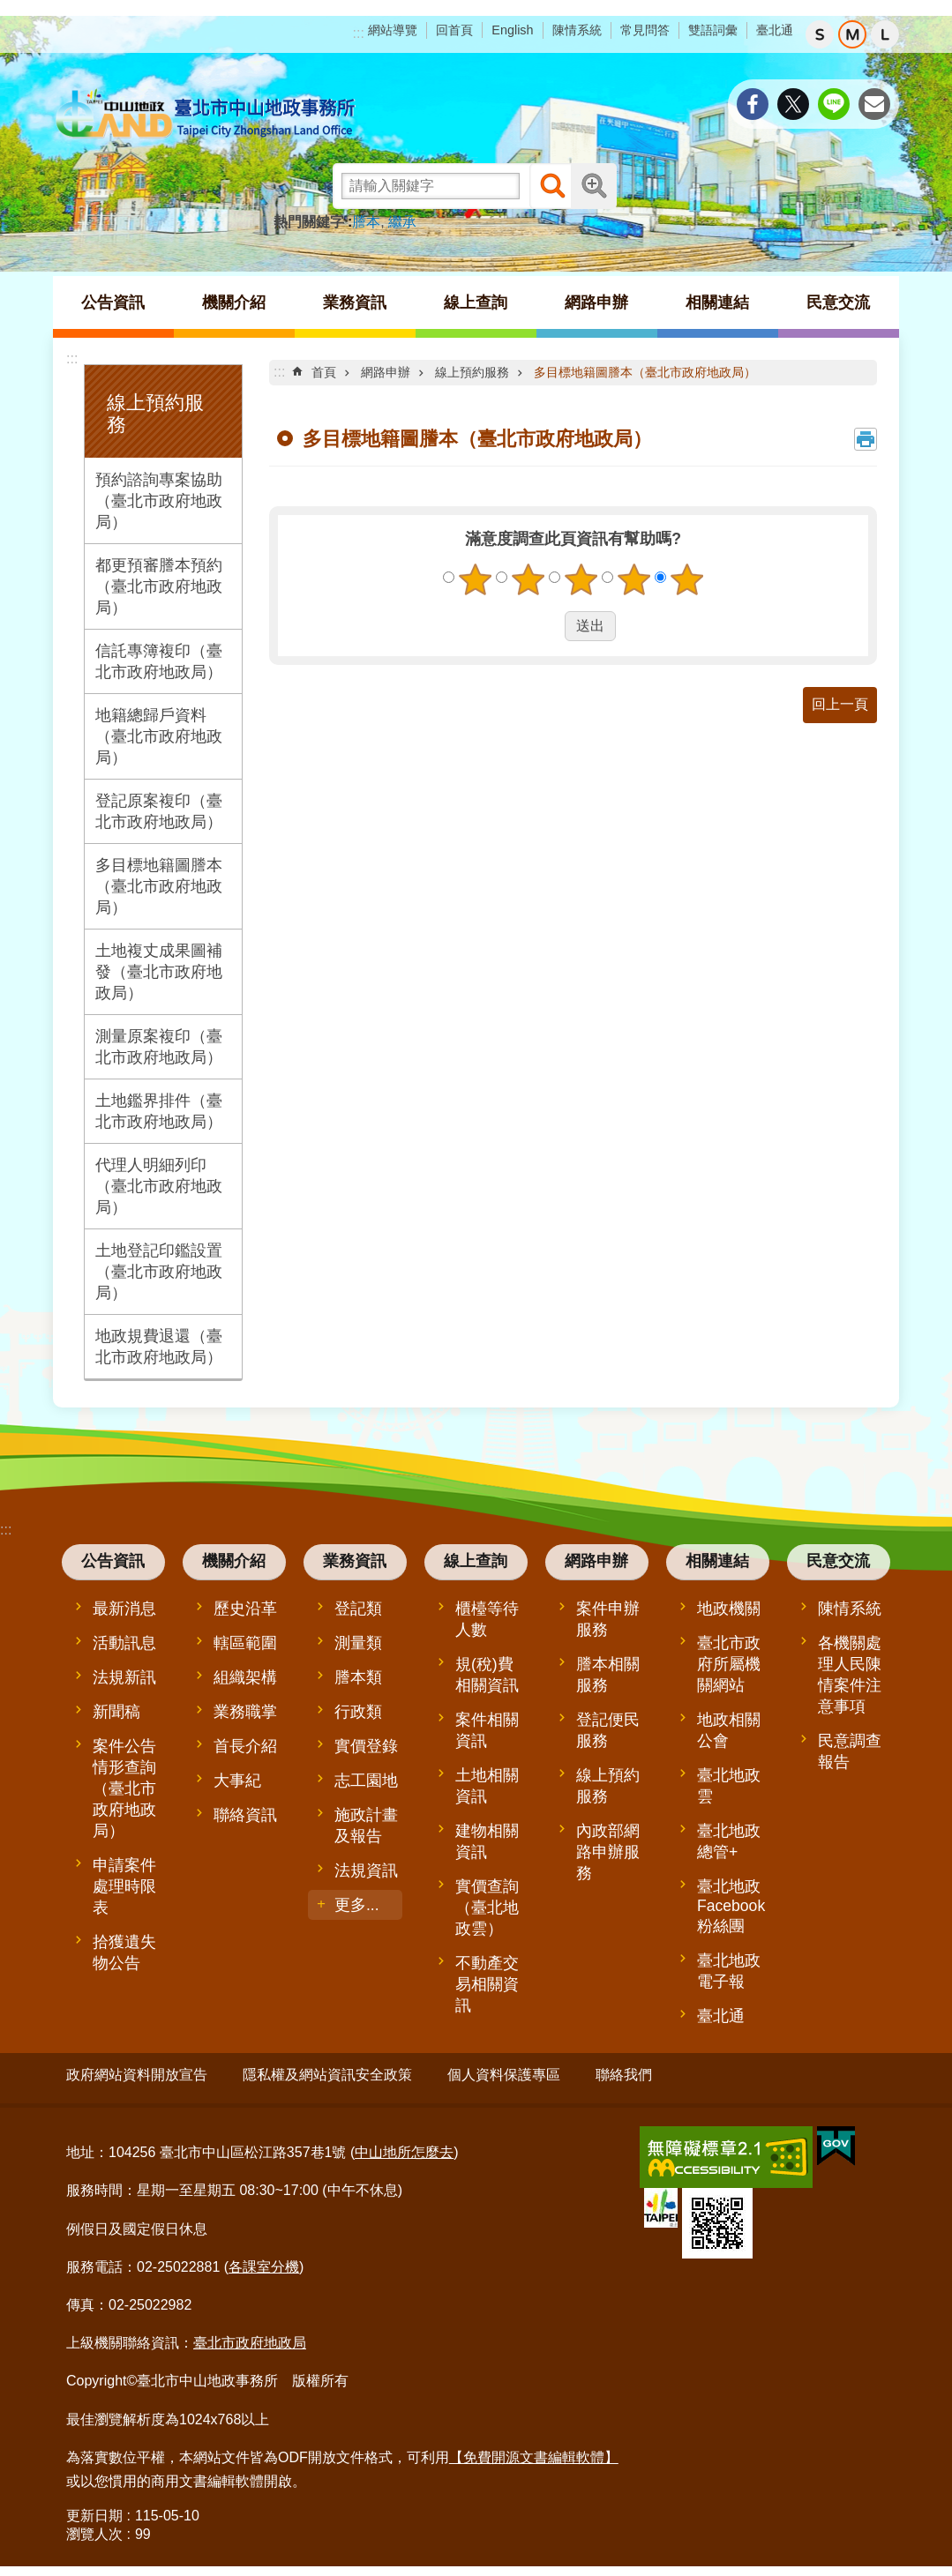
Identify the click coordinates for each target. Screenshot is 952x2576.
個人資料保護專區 (503, 2074)
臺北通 (774, 30)
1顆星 (474, 579)
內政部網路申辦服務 (608, 1852)
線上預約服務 (472, 372)
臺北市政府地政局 (249, 2336)
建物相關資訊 (487, 1841)
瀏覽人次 (94, 2527)
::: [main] (279, 371)
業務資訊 (354, 1561)
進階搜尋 (594, 186)
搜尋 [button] (552, 186)
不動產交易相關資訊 (487, 1984)
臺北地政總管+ (729, 1841)
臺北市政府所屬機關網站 (729, 1664)
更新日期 (94, 2509)
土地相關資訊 (487, 1785)
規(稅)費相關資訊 (487, 1674)
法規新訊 (124, 1677)
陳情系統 (577, 30)
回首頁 (454, 30)
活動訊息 (124, 1643)
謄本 (366, 221)
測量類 (358, 1643)
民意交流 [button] (838, 302)
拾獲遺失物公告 (124, 1952)
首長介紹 (245, 1746)
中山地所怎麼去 (404, 2146)
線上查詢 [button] (475, 302)
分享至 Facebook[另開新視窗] (752, 104)
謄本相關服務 (608, 1674)
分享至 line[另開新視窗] (834, 104)
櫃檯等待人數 (487, 1619)
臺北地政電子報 (729, 1971)
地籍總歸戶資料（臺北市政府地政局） (158, 736)
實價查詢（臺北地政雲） (487, 1908)
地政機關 (729, 1608)
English (512, 30)
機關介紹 (234, 1561)
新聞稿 (116, 1712)
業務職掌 (245, 1712)
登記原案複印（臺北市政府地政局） (158, 811)
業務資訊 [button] (354, 302)
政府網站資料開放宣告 (136, 2074)
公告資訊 (113, 1561)
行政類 (358, 1712)
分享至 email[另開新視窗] (874, 104)
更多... (356, 1905)
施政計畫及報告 (366, 1825)
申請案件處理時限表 (124, 1886)
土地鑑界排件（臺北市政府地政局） (158, 1111)
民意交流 (838, 1561)
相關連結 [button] (717, 302)
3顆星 (580, 579)
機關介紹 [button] (234, 302)
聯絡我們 (624, 2074)
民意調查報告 (849, 1751)
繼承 (402, 221)
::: (358, 33)
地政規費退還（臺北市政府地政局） (158, 1346)
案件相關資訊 (487, 1730)
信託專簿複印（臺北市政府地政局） (158, 661)
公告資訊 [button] (113, 302)
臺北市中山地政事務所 (207, 114)
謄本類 (358, 1677)
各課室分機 (264, 2259)
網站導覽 (392, 30)
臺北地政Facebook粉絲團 (731, 1906)
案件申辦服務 (608, 1619)
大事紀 (237, 1780)
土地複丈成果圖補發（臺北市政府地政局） (158, 972)
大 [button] (885, 34)
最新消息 (124, 1608)
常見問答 (645, 30)
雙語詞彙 (713, 30)
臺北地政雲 (729, 1785)
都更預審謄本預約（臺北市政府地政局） (158, 586)
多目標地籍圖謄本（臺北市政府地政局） (158, 886)
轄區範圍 (245, 1643)
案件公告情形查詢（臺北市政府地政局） (124, 1788)
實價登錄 (366, 1746)
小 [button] (820, 34)
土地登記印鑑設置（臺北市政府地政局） (158, 1272)
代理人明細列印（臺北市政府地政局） (158, 1186)
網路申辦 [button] (596, 302)
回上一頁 (840, 704)
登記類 (358, 1608)
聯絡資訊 (245, 1815)
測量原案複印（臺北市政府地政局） (158, 1046)
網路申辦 (385, 372)
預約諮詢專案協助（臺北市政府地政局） (158, 501)
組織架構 (245, 1677)
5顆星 (686, 579)
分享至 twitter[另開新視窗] (793, 104)
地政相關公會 (729, 1730)
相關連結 (717, 1561)
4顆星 (633, 579)
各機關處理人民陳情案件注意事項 (849, 1674)
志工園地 (366, 1780)
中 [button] (852, 34)
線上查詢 (475, 1561)
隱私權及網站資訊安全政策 (327, 2074)
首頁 (323, 372)
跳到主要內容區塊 (9, 9)
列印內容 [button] (865, 439)
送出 (548, 626)
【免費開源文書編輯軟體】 (533, 2450)
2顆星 (527, 579)
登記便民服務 (608, 1730)
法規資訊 (366, 1870)
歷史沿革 (245, 1608)
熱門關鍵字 (309, 221)
